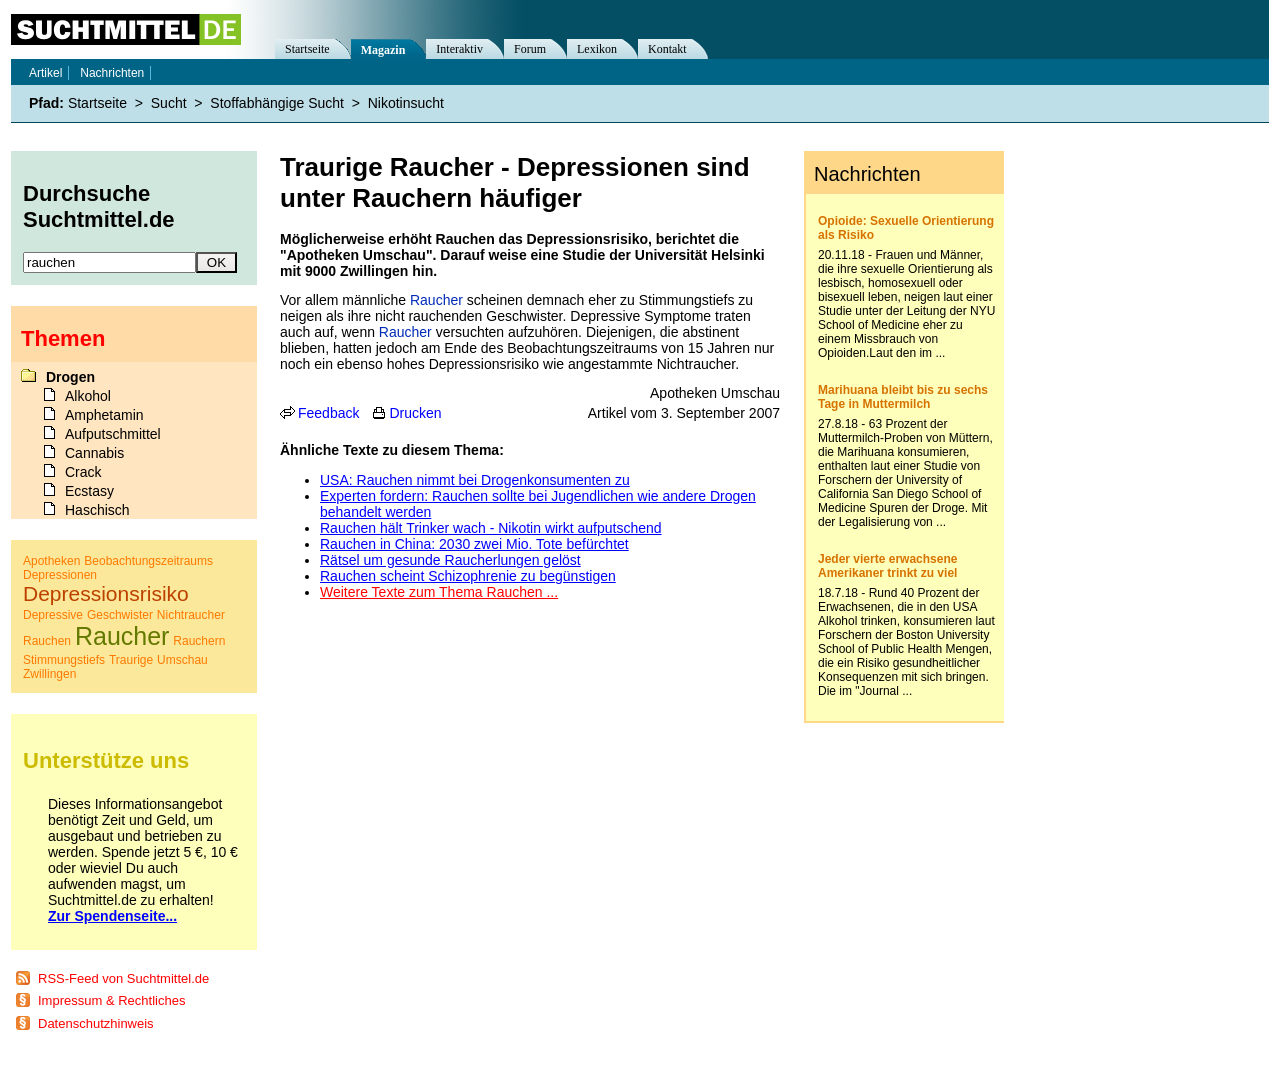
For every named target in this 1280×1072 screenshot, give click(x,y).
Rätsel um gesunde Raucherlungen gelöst (450, 560)
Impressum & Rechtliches (111, 1000)
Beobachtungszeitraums (148, 561)
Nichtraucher (191, 615)
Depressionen (60, 575)
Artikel (45, 73)
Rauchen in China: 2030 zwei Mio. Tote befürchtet (474, 544)
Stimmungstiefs (64, 660)
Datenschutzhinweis (96, 1023)
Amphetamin (104, 415)
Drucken (415, 413)
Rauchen (47, 641)
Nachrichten (112, 73)
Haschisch (97, 510)
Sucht (169, 103)
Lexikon (597, 49)
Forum (530, 49)
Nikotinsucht (406, 103)
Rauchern (199, 641)
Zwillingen (49, 674)
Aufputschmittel (113, 434)
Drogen (70, 377)
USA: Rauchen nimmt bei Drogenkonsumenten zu (475, 480)
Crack (83, 472)
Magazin (383, 50)
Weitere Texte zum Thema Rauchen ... (439, 592)
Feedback (328, 413)
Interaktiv (459, 49)
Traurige (131, 660)
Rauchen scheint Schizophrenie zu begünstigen (468, 576)
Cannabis (94, 453)
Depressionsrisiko (106, 593)
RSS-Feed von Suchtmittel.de (123, 978)
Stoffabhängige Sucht (277, 103)
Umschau (182, 660)
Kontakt (667, 49)
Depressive (53, 615)
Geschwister (120, 615)
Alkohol (88, 396)
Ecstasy (89, 491)
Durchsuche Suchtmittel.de (99, 206)
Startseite (307, 49)
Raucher (436, 300)
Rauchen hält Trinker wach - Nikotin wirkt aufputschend (491, 528)
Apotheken (51, 561)
